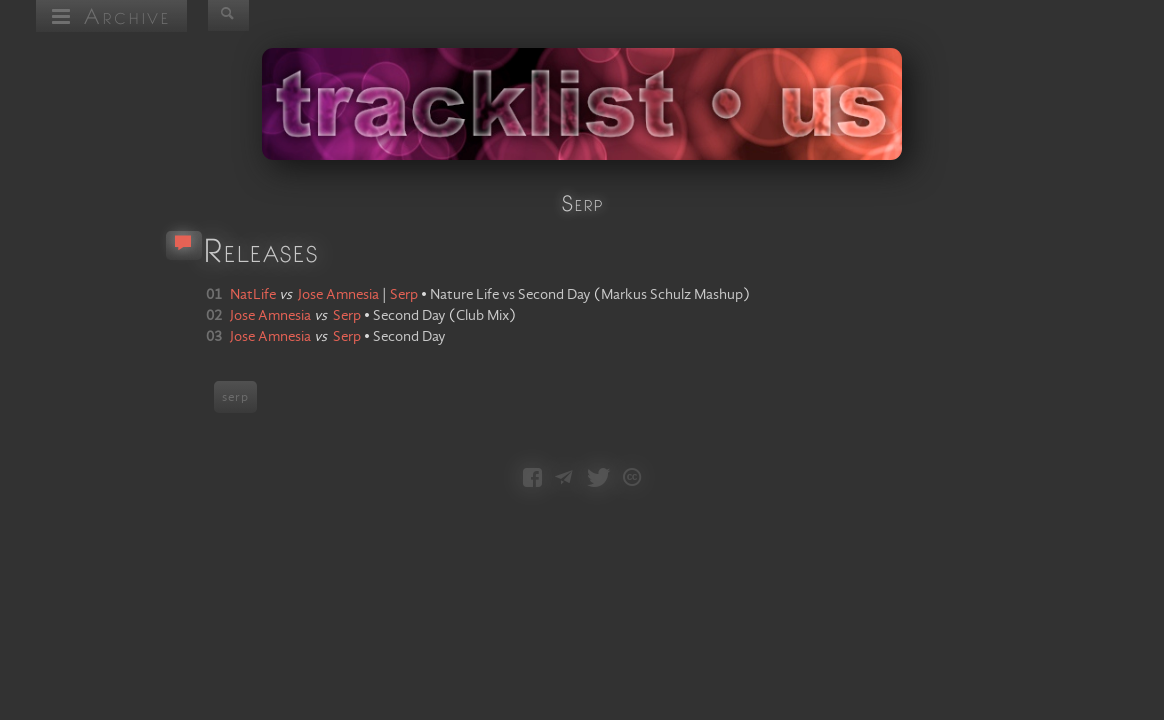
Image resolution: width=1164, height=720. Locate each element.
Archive (111, 15)
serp (235, 397)
